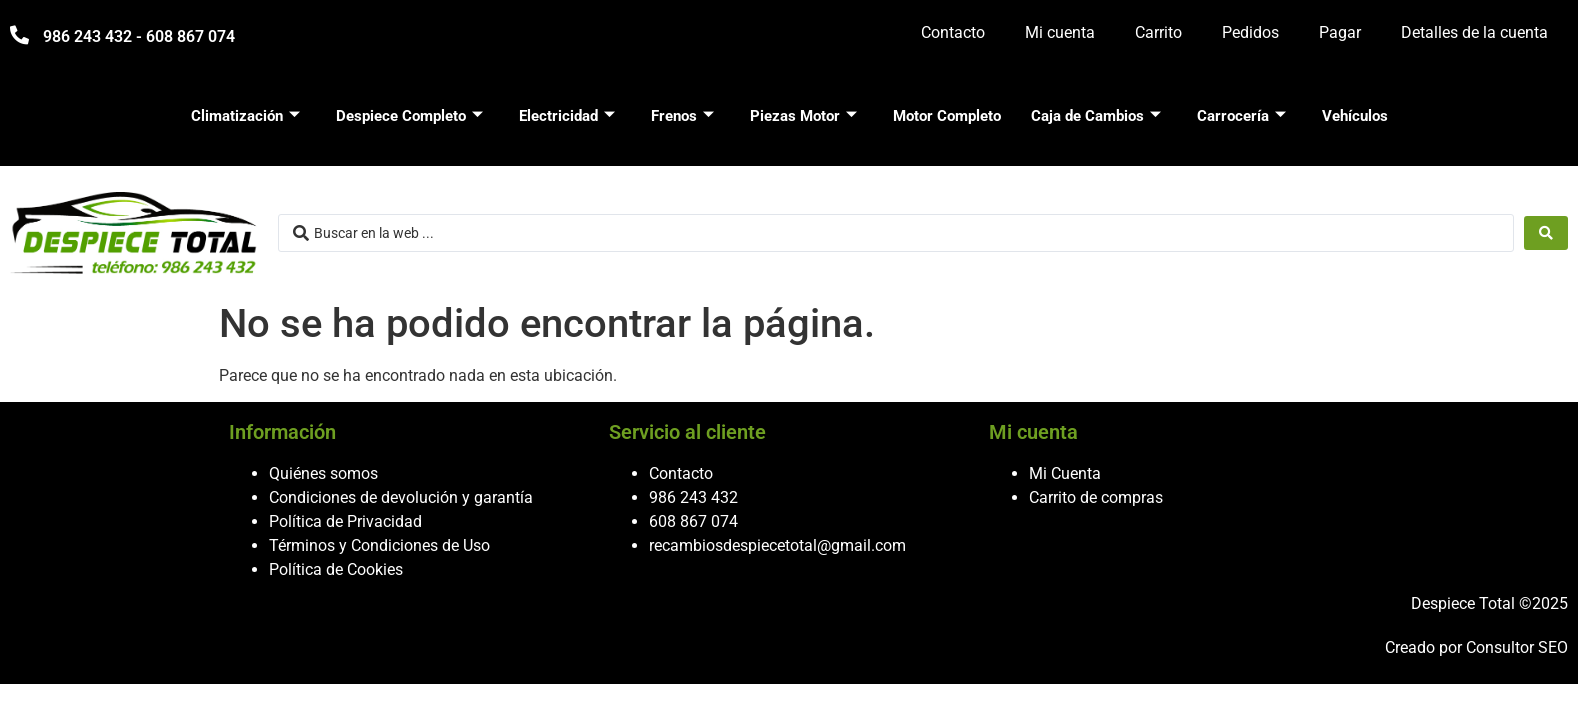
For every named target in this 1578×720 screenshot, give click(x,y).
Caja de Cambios (1096, 116)
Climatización (245, 116)
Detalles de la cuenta (1474, 32)
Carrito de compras (1096, 497)
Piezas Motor (803, 116)
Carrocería (1241, 116)
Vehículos (1355, 116)
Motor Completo (947, 116)
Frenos (682, 116)
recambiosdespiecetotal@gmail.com (777, 545)
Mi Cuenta (1065, 473)
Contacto (953, 32)
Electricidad (567, 116)
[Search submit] (1546, 233)
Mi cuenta (1060, 32)
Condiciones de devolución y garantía (401, 497)
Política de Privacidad (345, 521)
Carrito (1158, 32)
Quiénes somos (323, 473)
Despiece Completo (409, 116)
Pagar (1340, 32)
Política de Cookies (336, 569)
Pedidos (1250, 32)
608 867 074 (693, 521)
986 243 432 (693, 497)
